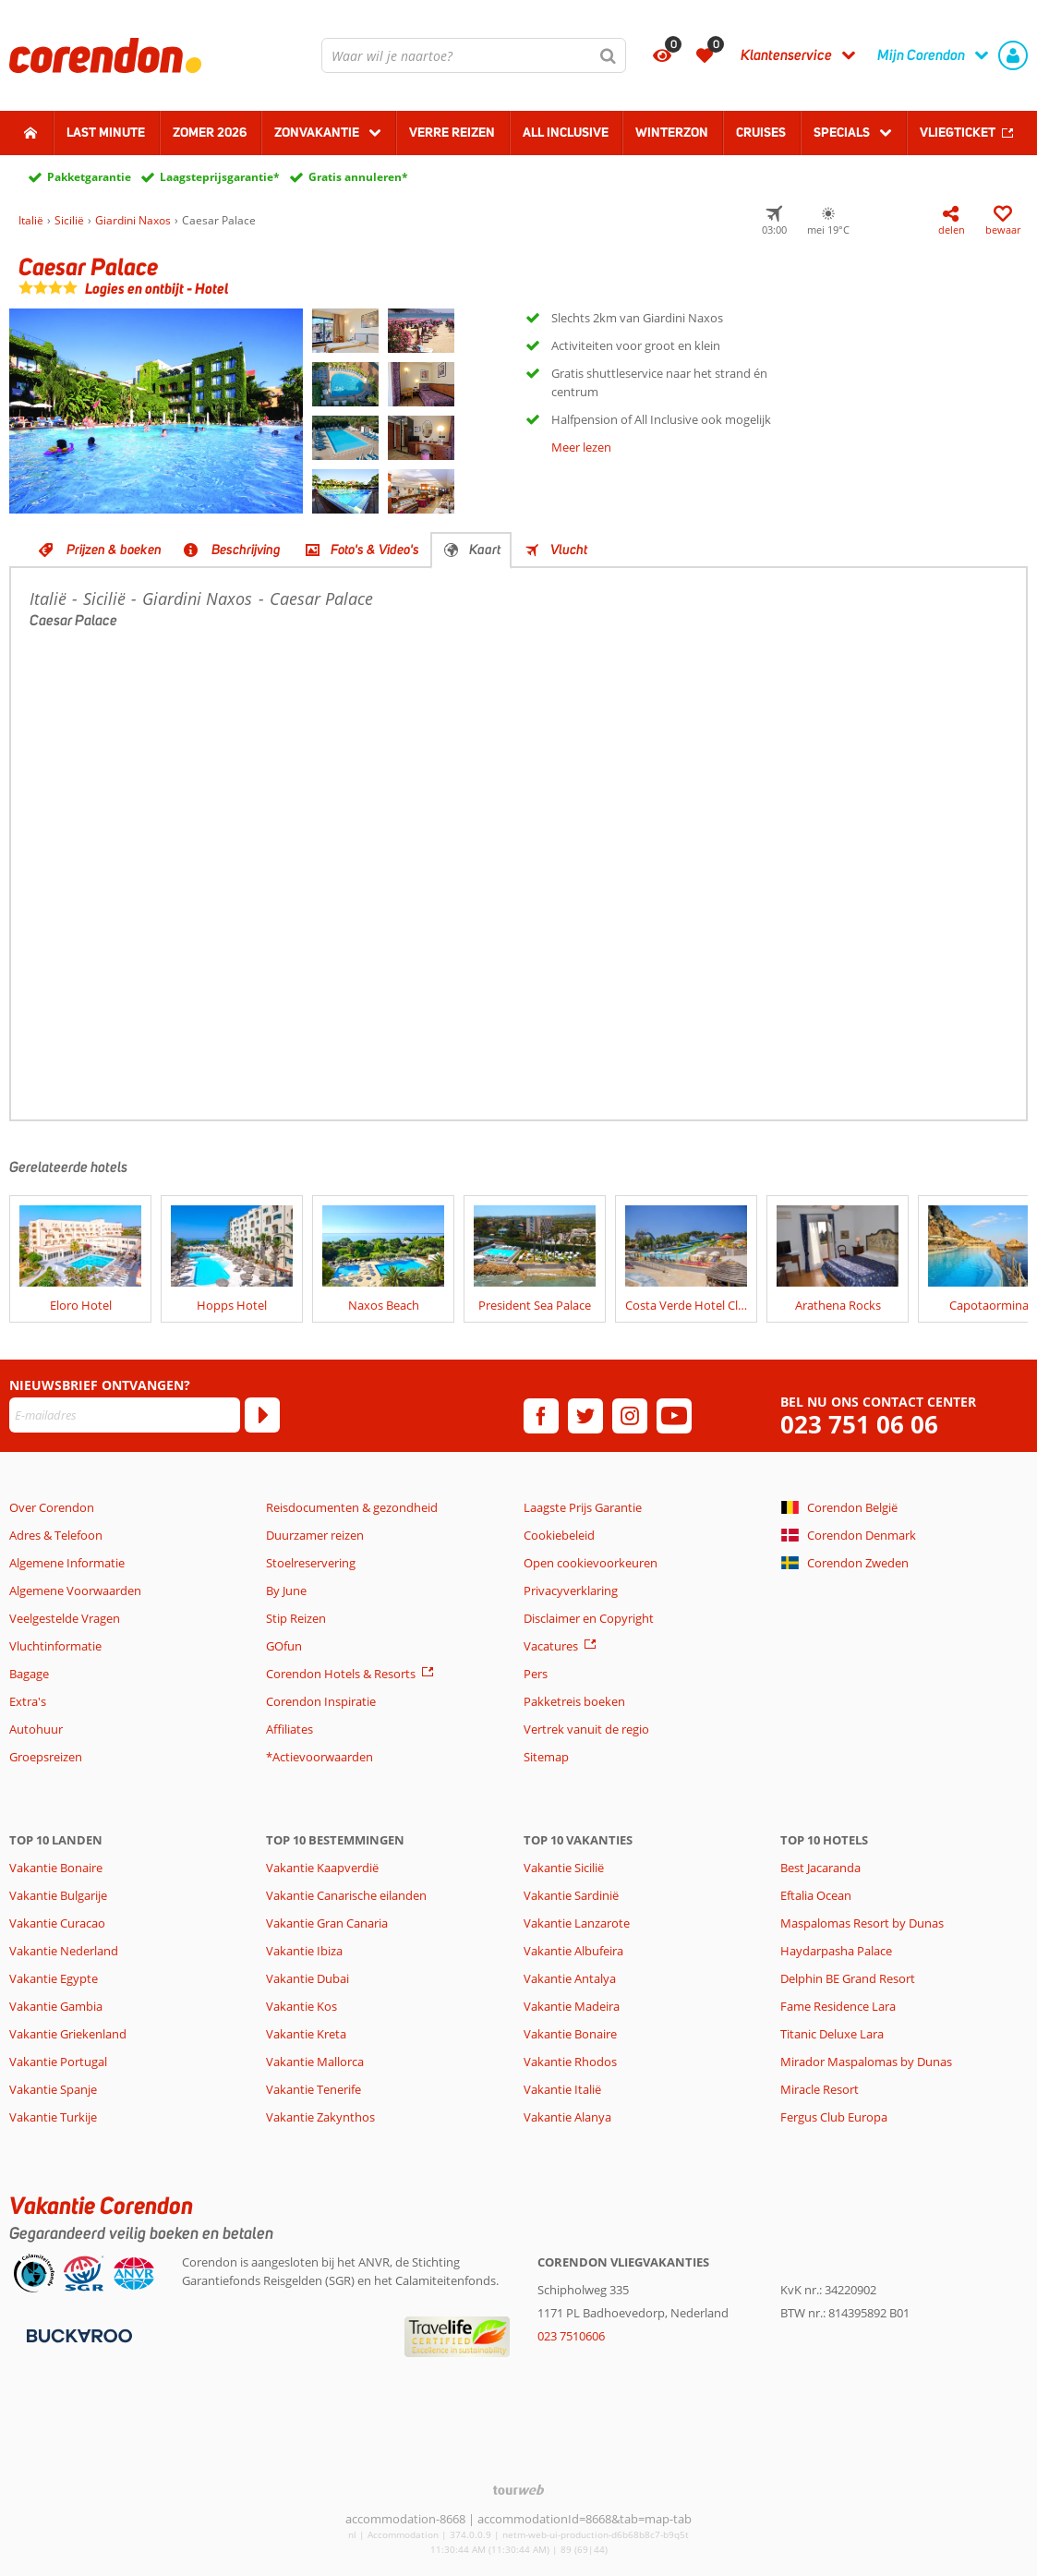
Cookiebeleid (559, 1535)
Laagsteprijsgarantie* (220, 177)
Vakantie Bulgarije (58, 1895)
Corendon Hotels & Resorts (341, 1673)
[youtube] (674, 1416)
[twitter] (585, 1416)
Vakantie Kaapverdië (322, 1867)
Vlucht (568, 549)
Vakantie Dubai (307, 1978)
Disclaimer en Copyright (589, 1618)
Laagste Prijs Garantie (583, 1507)
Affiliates (289, 1729)
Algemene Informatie (67, 1562)
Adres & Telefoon (55, 1535)
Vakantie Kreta (306, 2034)
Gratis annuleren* (358, 177)
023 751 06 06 (859, 1424)
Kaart (484, 549)
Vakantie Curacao (57, 1923)
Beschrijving (246, 549)
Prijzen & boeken (114, 549)
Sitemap (546, 1756)
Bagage (29, 1673)
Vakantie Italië (562, 2089)
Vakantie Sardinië (571, 1895)
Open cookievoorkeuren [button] (590, 1562)
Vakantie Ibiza (304, 1950)
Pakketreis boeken (574, 1701)
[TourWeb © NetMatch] (518, 2490)
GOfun (284, 1646)
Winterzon (671, 132)
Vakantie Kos (301, 2006)
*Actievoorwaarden (319, 1756)
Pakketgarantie (89, 177)
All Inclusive (566, 132)
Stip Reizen (296, 1618)
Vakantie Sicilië (564, 1867)
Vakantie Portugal (58, 2061)
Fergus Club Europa (833, 2117)
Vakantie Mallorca (315, 2061)
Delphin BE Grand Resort (847, 1978)
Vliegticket (957, 132)
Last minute (105, 132)
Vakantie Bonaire (55, 1867)
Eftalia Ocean (815, 1895)
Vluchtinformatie (55, 1646)
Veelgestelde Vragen (64, 1618)
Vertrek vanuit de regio (586, 1729)
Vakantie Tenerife (313, 2089)
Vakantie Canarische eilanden (346, 1895)
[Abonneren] (262, 1415)
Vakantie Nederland (63, 1950)
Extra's (27, 1701)
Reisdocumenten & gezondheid (352, 1507)
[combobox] (473, 55)
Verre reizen (452, 132)
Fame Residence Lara (838, 2006)
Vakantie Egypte (53, 1978)
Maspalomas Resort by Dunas (862, 1923)
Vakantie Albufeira (573, 1950)
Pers (536, 1673)
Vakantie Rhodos (570, 2061)
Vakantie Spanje (53, 2089)
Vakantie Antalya (570, 1978)
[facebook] (541, 1416)
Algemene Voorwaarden (75, 1590)
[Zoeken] (608, 55)
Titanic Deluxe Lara (832, 2034)
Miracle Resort (819, 2089)
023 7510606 (571, 2336)
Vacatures (551, 1646)
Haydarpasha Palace (836, 1950)
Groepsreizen (45, 1756)
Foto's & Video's (375, 549)
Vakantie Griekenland (68, 2034)
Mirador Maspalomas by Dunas (866, 2061)
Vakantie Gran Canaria (327, 1923)
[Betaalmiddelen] (77, 2335)
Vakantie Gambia (55, 2006)
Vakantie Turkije (53, 2117)
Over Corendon (51, 1507)
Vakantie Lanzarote (577, 1923)
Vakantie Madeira (572, 2006)
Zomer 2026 (210, 132)
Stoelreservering (311, 1562)
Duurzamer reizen (315, 1535)
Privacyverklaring (571, 1590)
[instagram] (629, 1416)
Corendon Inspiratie (321, 1701)
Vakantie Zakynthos (320, 2117)
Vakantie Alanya (567, 2117)
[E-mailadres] (124, 1415)
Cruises (761, 132)
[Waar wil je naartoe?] (473, 55)
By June (286, 1590)
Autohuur (36, 1729)
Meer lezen (581, 447)
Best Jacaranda (820, 1867)
